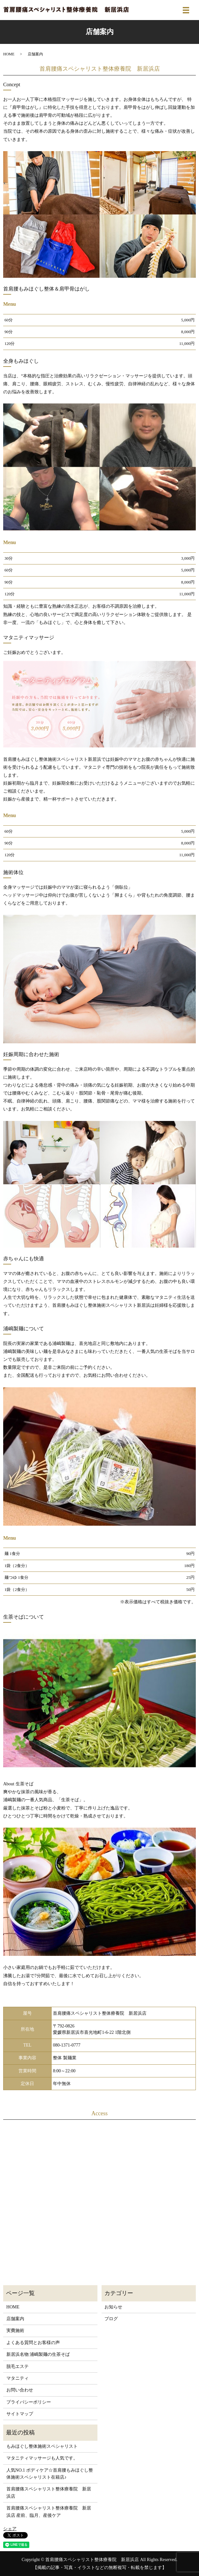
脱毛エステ (17, 2366)
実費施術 (15, 2330)
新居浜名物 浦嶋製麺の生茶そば (38, 2354)
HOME (8, 54)
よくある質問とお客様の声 (33, 2342)
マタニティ (17, 2378)
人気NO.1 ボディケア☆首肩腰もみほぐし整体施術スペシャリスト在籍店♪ (49, 2474)
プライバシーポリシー (28, 2402)
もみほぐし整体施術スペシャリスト (42, 2446)
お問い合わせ (19, 2390)
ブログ (111, 2318)
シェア (10, 2528)
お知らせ (113, 2307)
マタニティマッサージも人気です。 (42, 2458)
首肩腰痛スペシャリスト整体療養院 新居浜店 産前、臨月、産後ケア (48, 2511)
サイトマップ (19, 2414)
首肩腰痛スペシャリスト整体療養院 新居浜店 (48, 2492)
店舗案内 (15, 2318)
